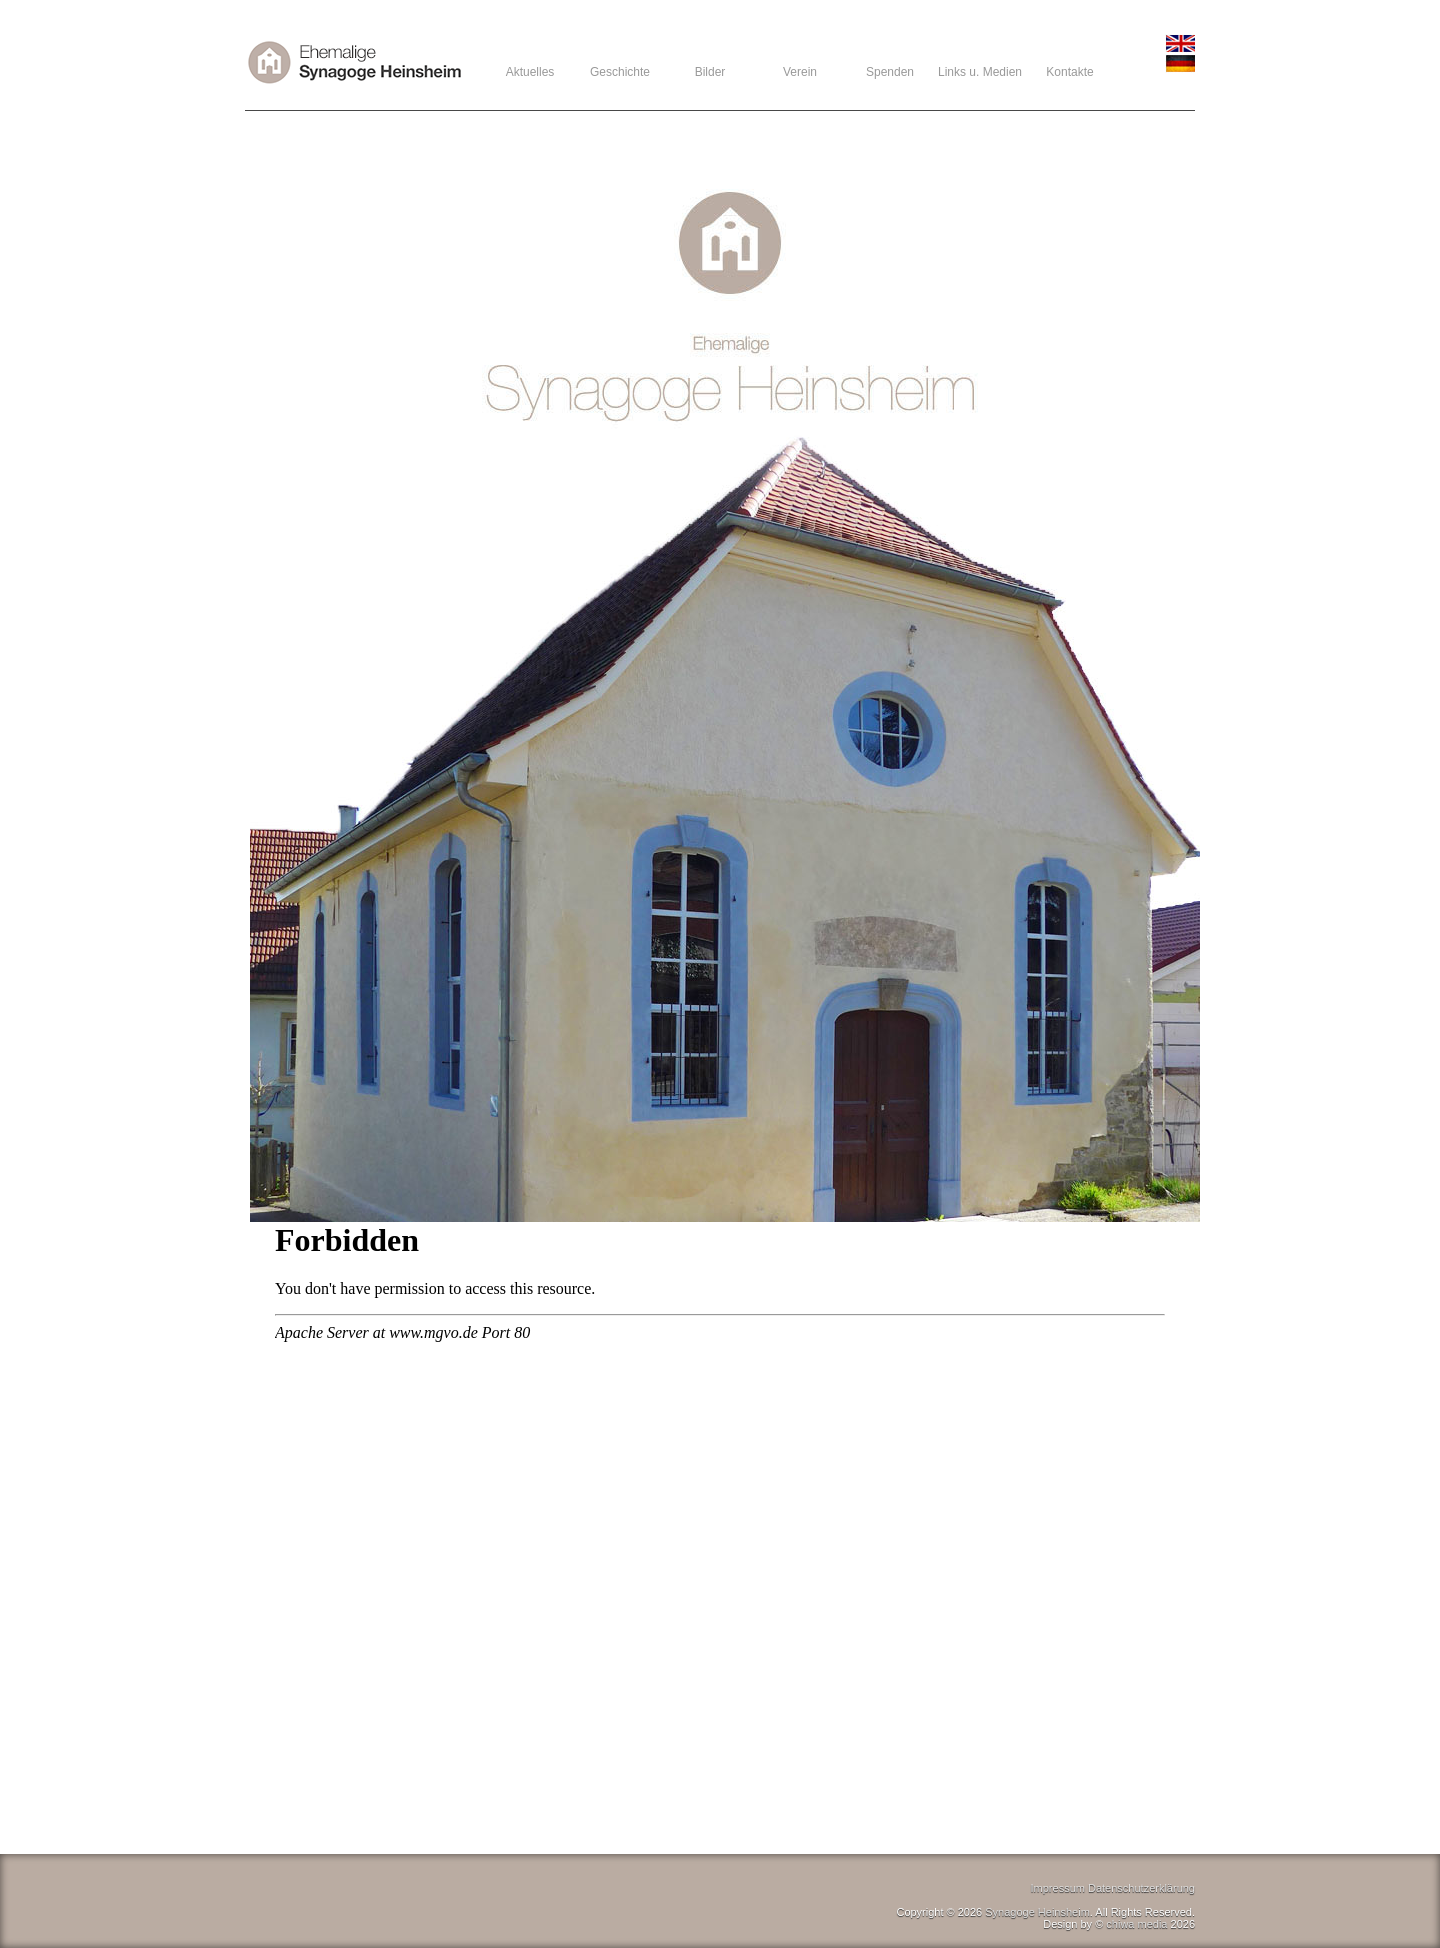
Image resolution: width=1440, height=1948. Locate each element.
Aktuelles (530, 72)
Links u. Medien (980, 72)
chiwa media (1136, 1924)
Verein (800, 72)
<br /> (720, 1532)
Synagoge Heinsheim (1037, 1912)
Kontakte (1069, 72)
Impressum (1058, 1888)
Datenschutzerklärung (1141, 1888)
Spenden (890, 72)
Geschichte (620, 72)
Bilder (710, 72)
